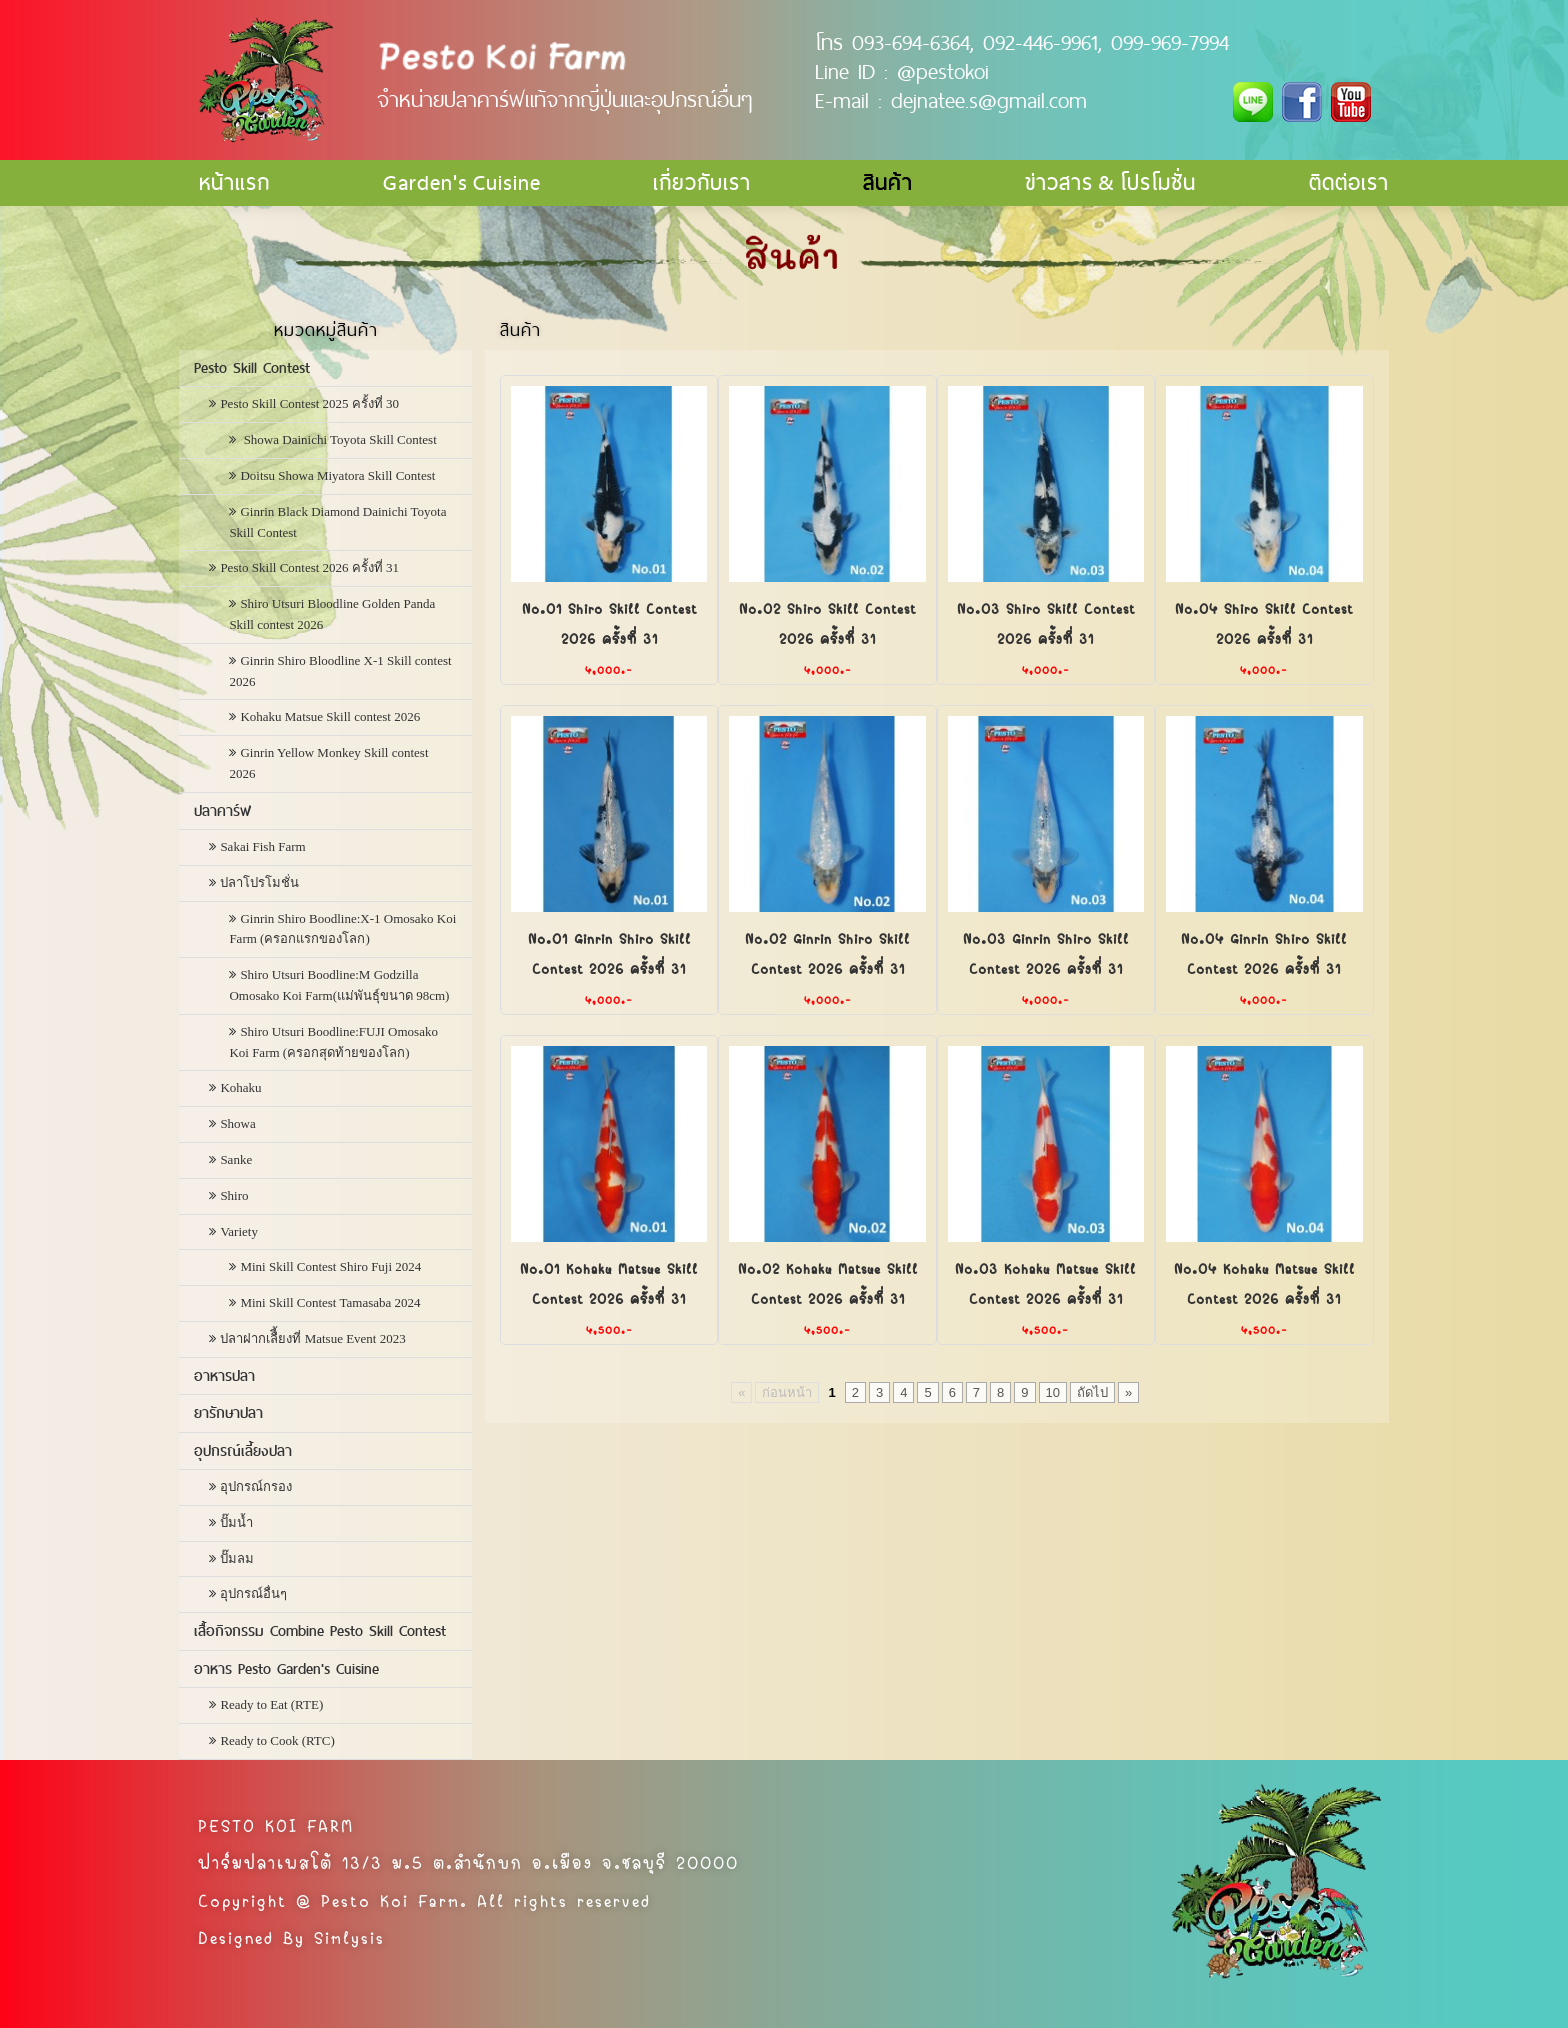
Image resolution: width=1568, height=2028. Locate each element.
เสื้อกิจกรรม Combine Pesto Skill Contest (320, 1631)
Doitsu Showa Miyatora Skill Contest (337, 475)
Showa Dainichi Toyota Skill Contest (338, 439)
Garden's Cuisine (462, 182)
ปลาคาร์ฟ (222, 811)
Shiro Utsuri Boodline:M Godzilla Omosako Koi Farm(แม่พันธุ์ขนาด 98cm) (339, 985)
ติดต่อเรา (1349, 182)
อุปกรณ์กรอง (256, 1486)
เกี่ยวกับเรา (702, 182)
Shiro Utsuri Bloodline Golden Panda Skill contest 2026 (332, 614)
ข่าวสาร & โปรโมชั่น (1110, 182)
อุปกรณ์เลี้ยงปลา (243, 1451)
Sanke (236, 1159)
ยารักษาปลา (228, 1413)
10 (1053, 1392)
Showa (237, 1123)
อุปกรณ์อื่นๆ (253, 1593)
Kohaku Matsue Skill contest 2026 (330, 716)
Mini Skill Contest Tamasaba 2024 (330, 1302)
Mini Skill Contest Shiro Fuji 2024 (330, 1266)
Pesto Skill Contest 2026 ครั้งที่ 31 (309, 567)
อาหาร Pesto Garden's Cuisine (286, 1669)
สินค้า (888, 182)
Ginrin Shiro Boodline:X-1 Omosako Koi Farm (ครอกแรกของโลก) (342, 929)
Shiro (234, 1195)
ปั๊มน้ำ (236, 1522)
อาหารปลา (224, 1376)
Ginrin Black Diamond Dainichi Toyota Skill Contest (337, 522)
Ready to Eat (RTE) (271, 1704)
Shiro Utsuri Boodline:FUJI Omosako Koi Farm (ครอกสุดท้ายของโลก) (333, 1042)
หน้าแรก (234, 182)
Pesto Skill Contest (252, 368)
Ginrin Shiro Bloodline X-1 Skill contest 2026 (340, 671)
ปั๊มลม (237, 1558)
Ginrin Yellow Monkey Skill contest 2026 (328, 763)
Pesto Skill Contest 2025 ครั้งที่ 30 (309, 403)
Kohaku (240, 1087)
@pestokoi (943, 71)
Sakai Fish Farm (262, 846)
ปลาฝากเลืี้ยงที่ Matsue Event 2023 (312, 1338)
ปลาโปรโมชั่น (259, 882)
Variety (239, 1231)
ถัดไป (1092, 1392)
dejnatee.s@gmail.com (989, 100)
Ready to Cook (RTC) (277, 1740)
